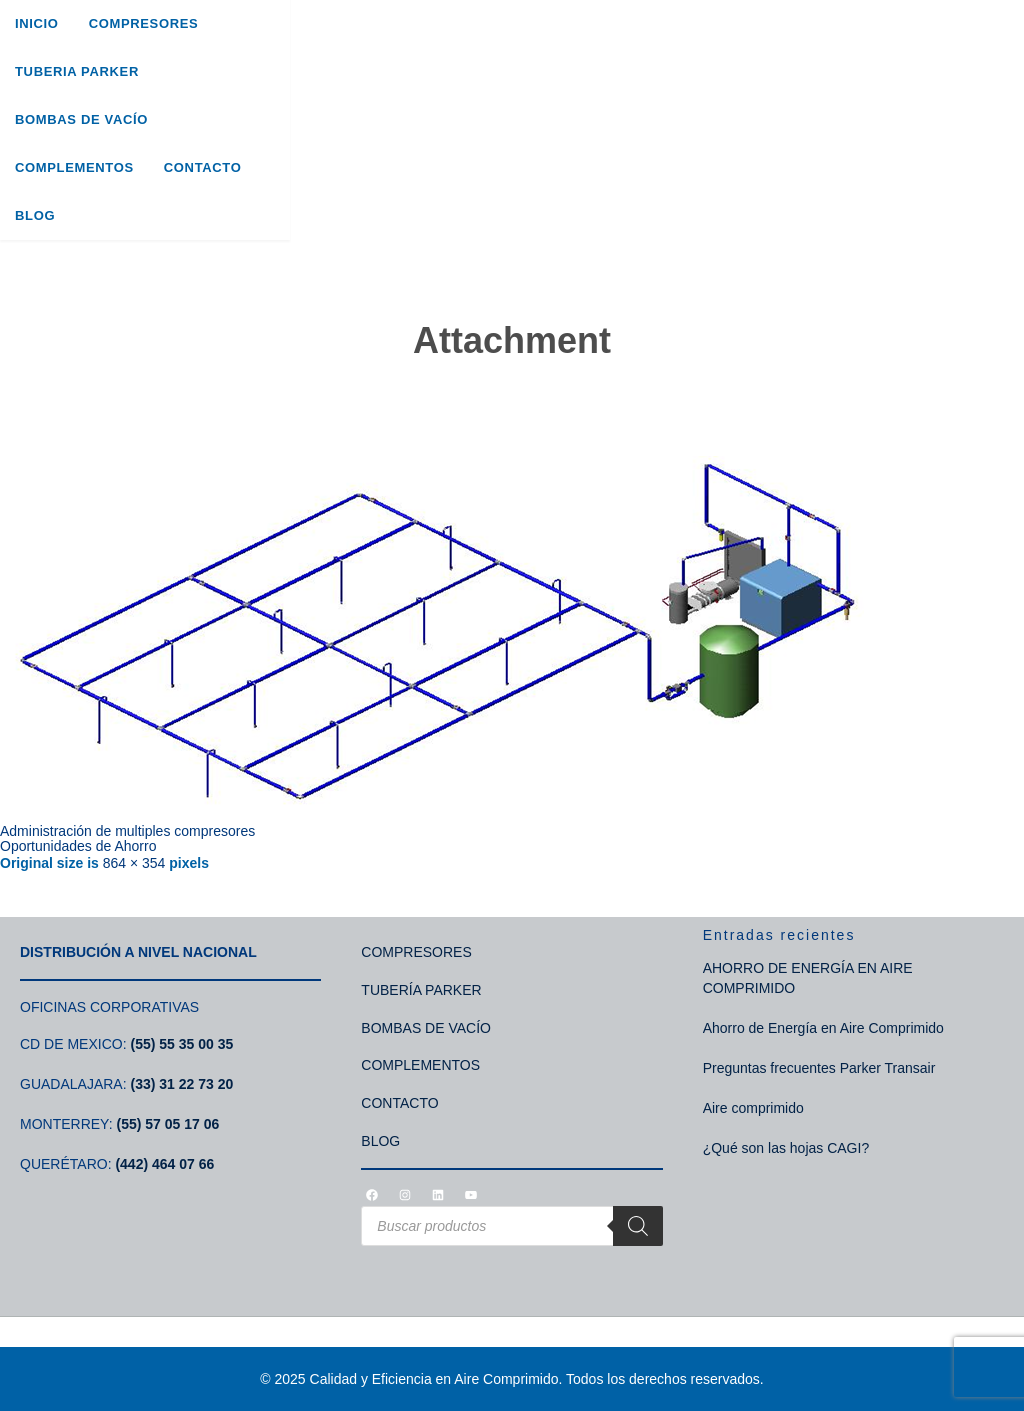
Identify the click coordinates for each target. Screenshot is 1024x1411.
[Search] (638, 1226)
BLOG (380, 1141)
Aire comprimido (753, 1108)
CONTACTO (399, 1103)
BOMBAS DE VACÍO (426, 1028)
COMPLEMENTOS (420, 1065)
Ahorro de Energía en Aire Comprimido (823, 1028)
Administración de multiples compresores (127, 831)
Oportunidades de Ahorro (78, 846)
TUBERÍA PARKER (421, 990)
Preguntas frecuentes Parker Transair (819, 1068)
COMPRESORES (416, 952)
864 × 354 (134, 863)
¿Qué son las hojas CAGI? (786, 1148)
